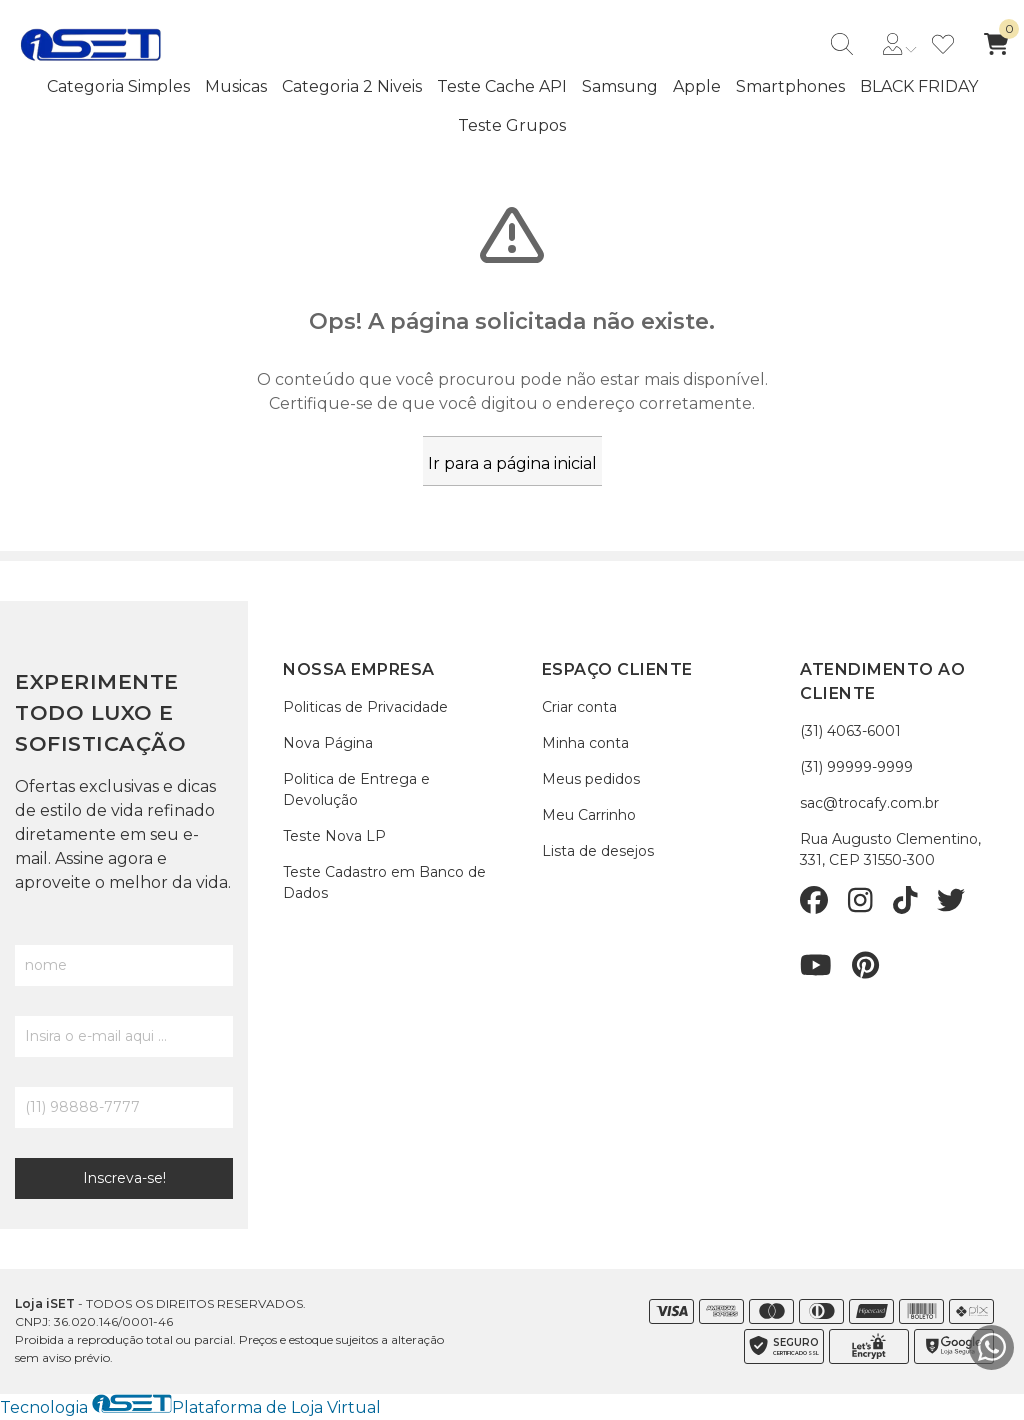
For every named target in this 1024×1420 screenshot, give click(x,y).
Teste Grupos (512, 125)
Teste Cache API (502, 86)
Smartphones (790, 86)
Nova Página (328, 743)
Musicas (236, 86)
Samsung (620, 86)
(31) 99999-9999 (856, 767)
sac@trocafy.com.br (869, 803)
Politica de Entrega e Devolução (356, 789)
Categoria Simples (118, 86)
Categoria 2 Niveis (352, 86)
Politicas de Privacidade (365, 707)
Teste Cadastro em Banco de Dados (384, 882)
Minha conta (585, 743)
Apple (697, 86)
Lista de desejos (598, 851)
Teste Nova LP (334, 836)
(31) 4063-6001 (850, 731)
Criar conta (579, 707)
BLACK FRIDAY (919, 86)
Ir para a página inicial (512, 463)
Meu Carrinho (589, 815)
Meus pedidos (591, 779)
